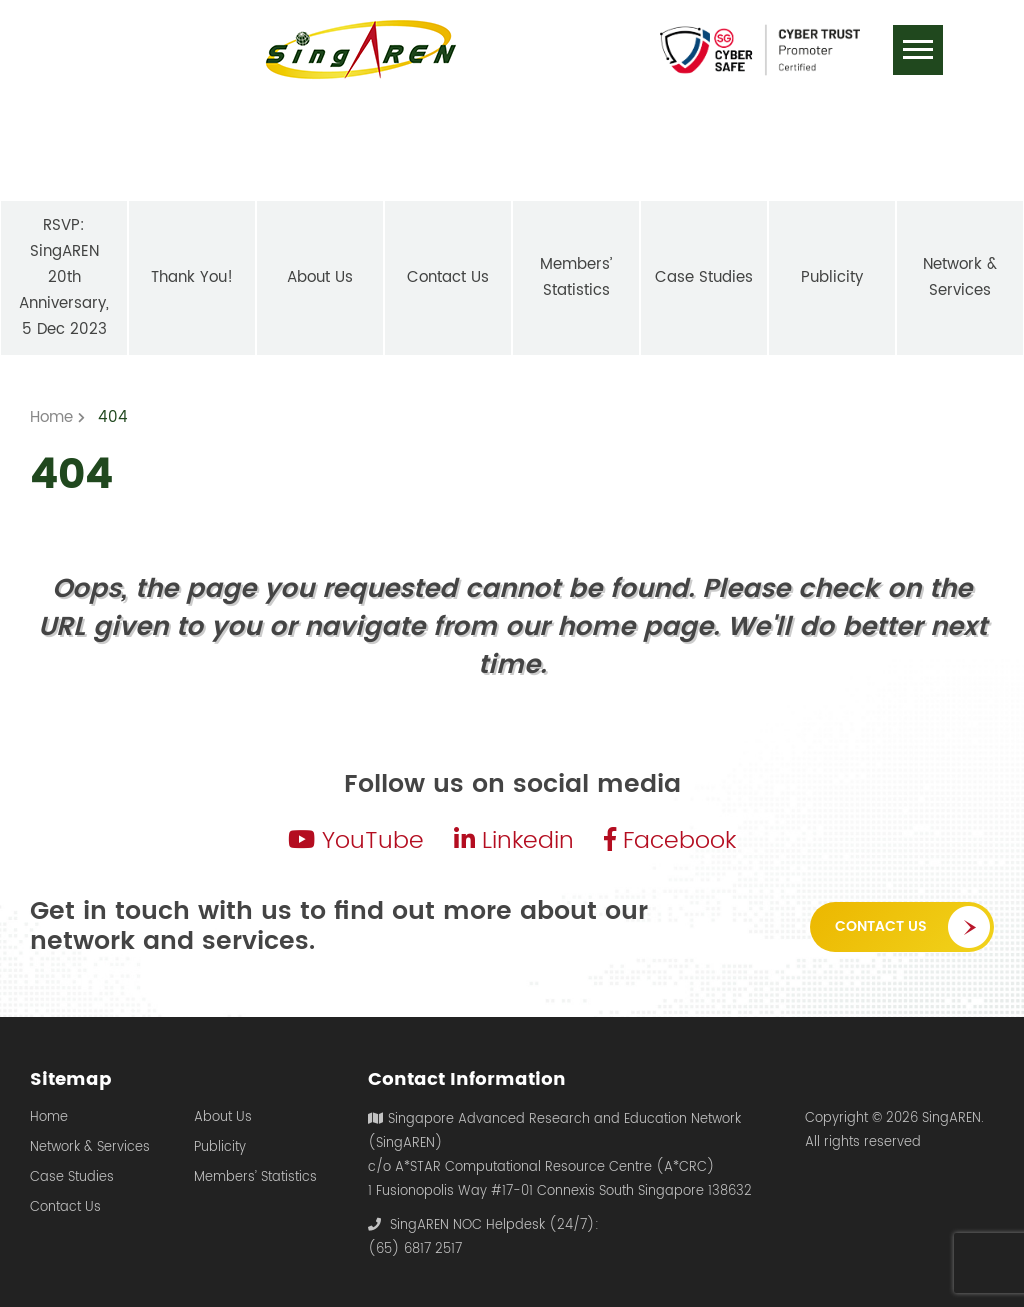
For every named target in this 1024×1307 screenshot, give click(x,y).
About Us (223, 1118)
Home (49, 1118)
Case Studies (72, 1178)
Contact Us (881, 926)
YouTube (356, 841)
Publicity (220, 1148)
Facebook (670, 841)
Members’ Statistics (255, 1178)
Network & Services (90, 1148)
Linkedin (514, 841)
